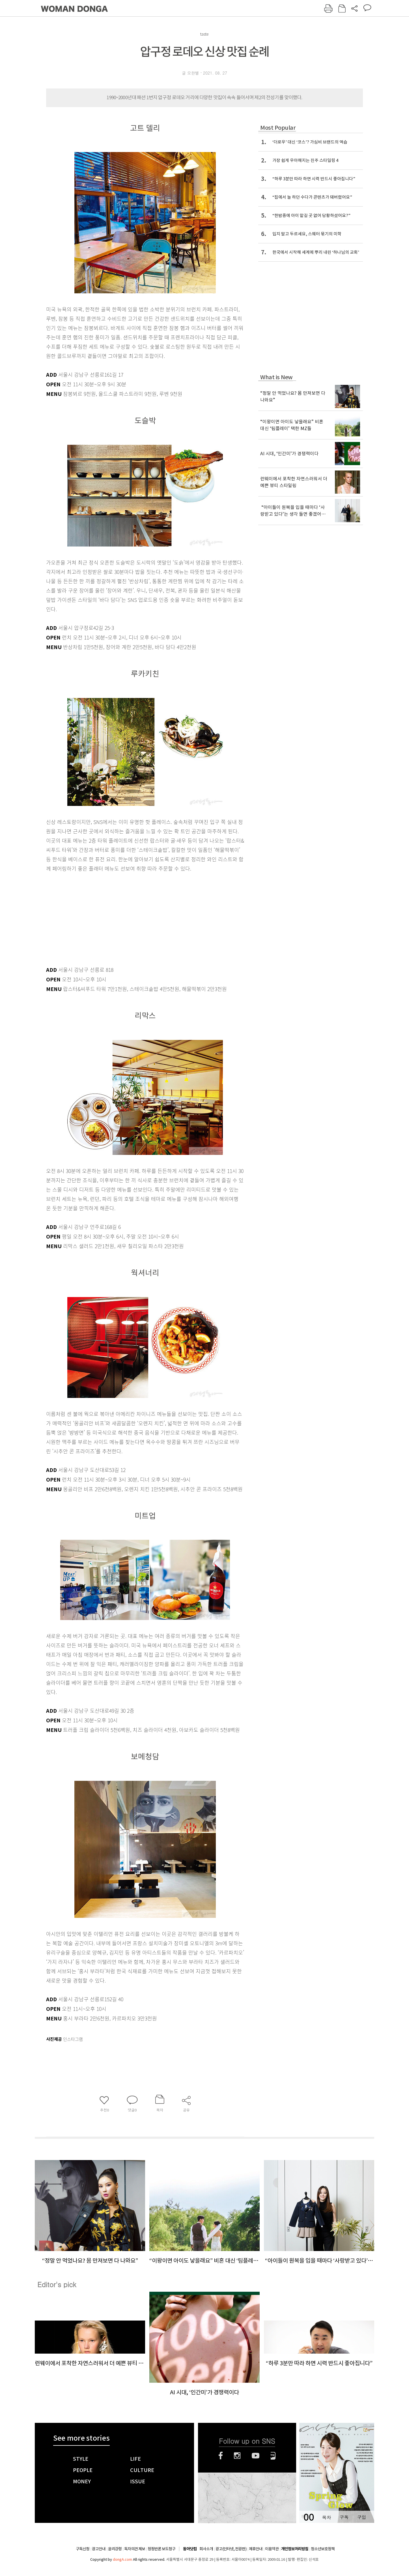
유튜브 (255, 2455)
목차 (326, 2517)
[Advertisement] (131, 917)
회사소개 (206, 2548)
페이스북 (221, 2455)
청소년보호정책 (323, 2548)
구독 (343, 2517)
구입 (361, 2517)
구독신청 (82, 2548)
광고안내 (99, 2548)
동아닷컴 (190, 2549)
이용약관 (272, 2548)
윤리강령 (115, 2548)
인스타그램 (237, 2455)
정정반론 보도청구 (161, 2548)
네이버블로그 (273, 2455)
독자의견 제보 (134, 2548)
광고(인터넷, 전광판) (231, 2548)
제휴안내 (255, 2548)
